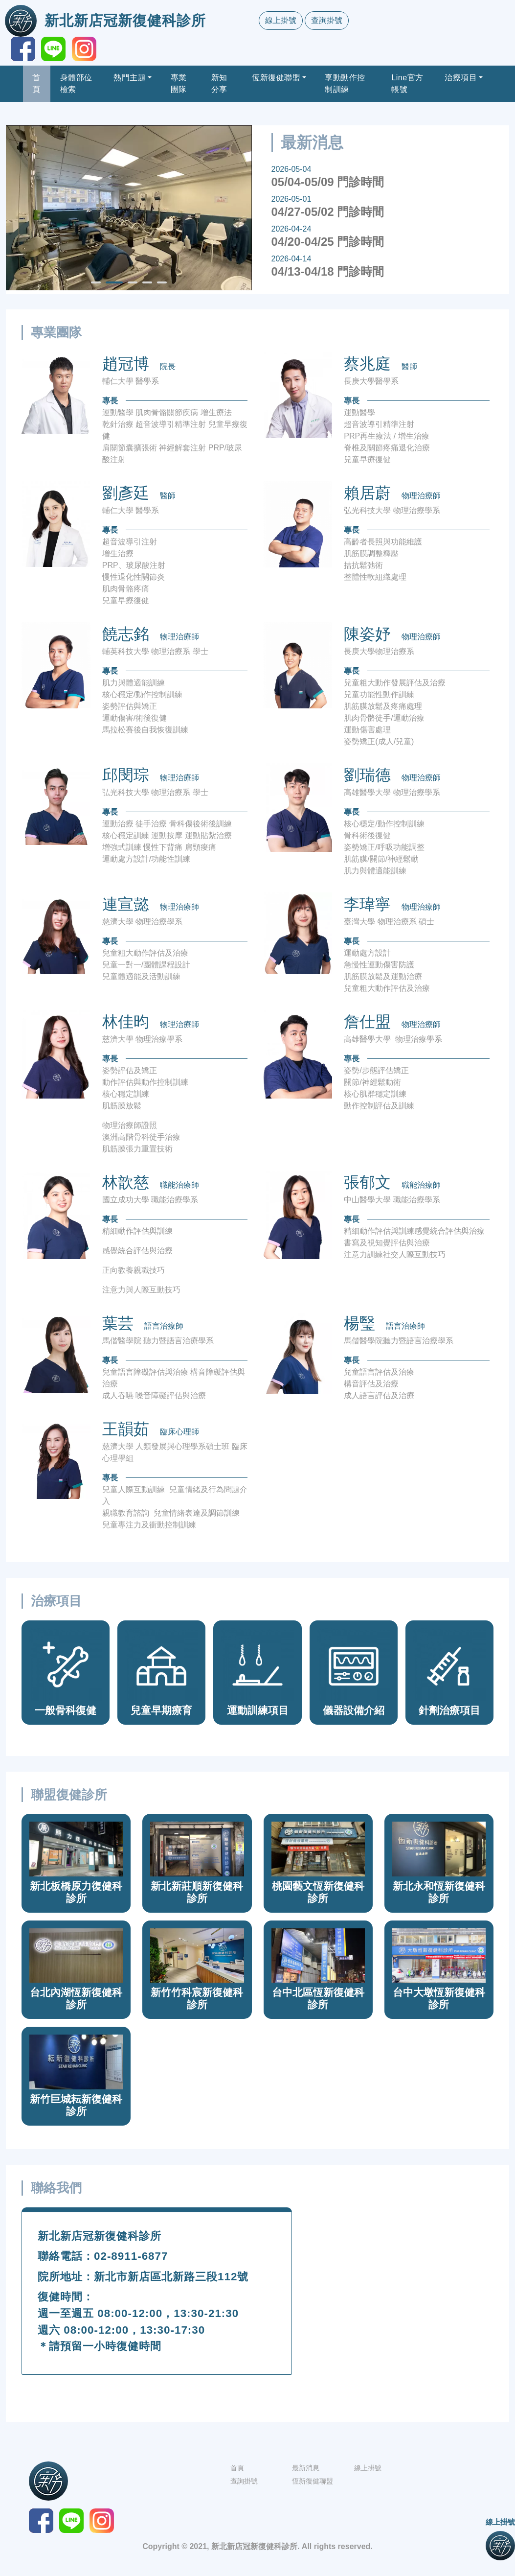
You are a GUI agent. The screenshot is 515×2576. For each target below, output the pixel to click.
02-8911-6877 (131, 2256)
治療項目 (461, 77)
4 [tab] (147, 286)
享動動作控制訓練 (345, 83)
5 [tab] (162, 286)
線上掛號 (280, 20)
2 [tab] (110, 286)
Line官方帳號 (407, 83)
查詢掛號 (326, 20)
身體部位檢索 (76, 83)
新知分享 (219, 83)
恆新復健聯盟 (276, 77)
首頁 (36, 83)
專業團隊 (179, 83)
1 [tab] (96, 286)
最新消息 (305, 2468)
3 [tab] (132, 286)
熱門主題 (129, 77)
